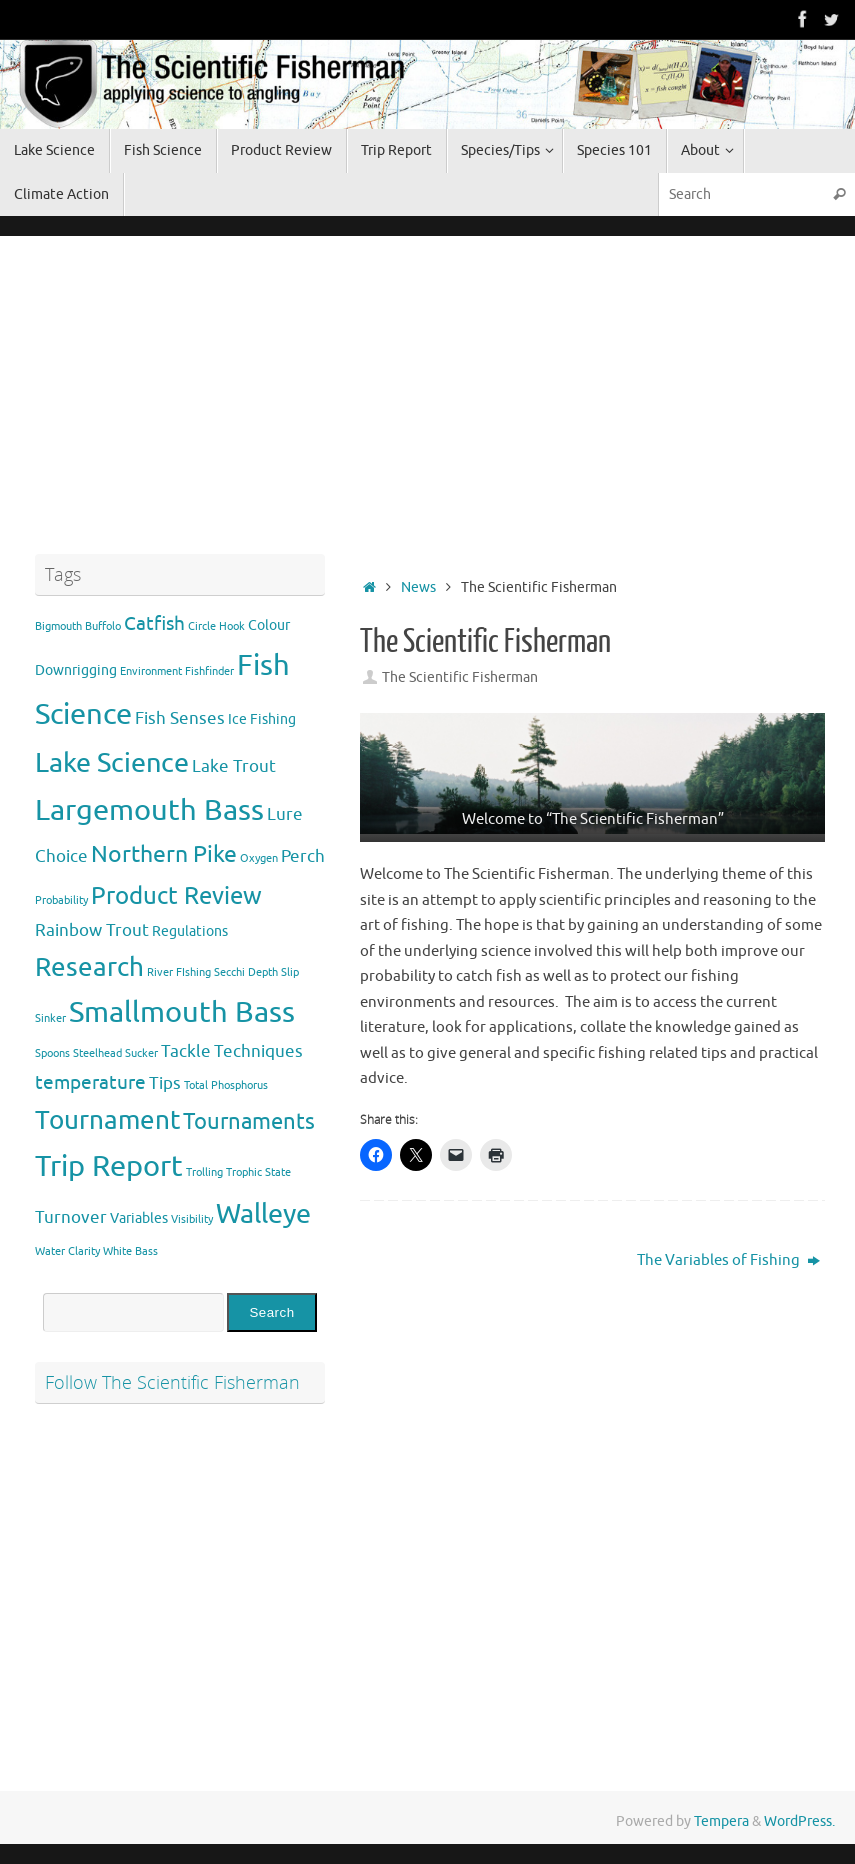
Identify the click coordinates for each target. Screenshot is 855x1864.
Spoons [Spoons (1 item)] (52, 1053)
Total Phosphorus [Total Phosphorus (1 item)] (226, 1085)
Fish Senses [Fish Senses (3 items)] (180, 718)
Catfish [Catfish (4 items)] (154, 624)
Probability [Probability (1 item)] (61, 900)
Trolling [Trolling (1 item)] (204, 1172)
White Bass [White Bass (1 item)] (130, 1251)
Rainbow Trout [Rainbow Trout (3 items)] (92, 930)
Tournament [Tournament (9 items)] (107, 1120)
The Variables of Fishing (728, 1260)
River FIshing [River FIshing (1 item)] (179, 972)
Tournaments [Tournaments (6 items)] (249, 1122)
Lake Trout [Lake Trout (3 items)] (234, 766)
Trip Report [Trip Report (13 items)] (109, 1166)
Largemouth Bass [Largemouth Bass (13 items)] (149, 810)
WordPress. (799, 1821)
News (418, 587)
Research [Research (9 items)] (89, 967)
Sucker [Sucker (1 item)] (141, 1053)
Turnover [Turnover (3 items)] (71, 1217)
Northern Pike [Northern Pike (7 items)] (164, 854)
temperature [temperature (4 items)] (90, 1083)
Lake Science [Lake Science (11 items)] (112, 763)
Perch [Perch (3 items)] (303, 856)
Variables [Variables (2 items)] (139, 1218)
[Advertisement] (592, 401)
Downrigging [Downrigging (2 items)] (76, 670)
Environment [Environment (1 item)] (151, 671)
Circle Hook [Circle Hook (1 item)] (216, 626)
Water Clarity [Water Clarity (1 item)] (67, 1251)
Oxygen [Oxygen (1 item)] (259, 858)
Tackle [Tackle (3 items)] (186, 1051)
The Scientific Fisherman (460, 677)
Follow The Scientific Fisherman (172, 1382)
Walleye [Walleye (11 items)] (263, 1214)
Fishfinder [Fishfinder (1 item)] (209, 671)
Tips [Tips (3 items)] (165, 1083)
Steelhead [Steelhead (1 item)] (97, 1053)
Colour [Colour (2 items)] (269, 625)
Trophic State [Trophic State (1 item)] (258, 1172)
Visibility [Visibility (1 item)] (192, 1219)
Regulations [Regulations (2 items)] (190, 931)
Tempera (721, 1821)
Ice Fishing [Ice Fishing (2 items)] (262, 719)
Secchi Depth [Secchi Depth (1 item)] (246, 972)
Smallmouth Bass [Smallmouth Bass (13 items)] (182, 1012)
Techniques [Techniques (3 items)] (258, 1051)
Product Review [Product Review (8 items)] (176, 895)
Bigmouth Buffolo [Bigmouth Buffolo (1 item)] (78, 626)
